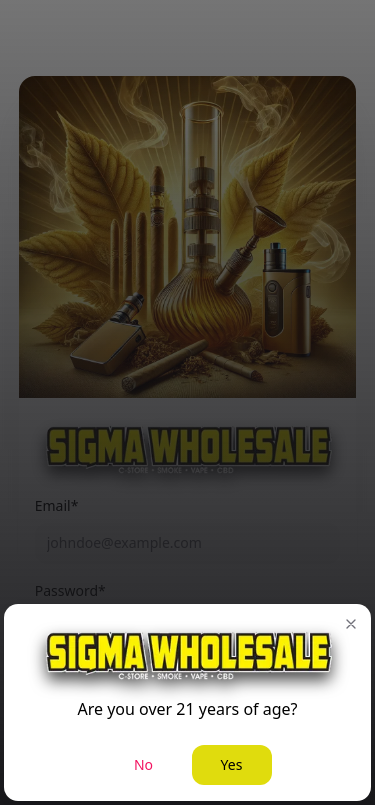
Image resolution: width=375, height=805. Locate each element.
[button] (351, 624)
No (143, 764)
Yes (232, 764)
